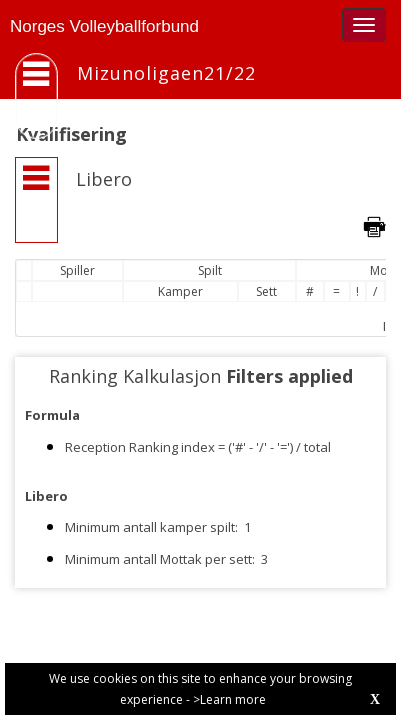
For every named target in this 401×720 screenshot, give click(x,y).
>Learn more (229, 699)
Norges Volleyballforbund (104, 26)
